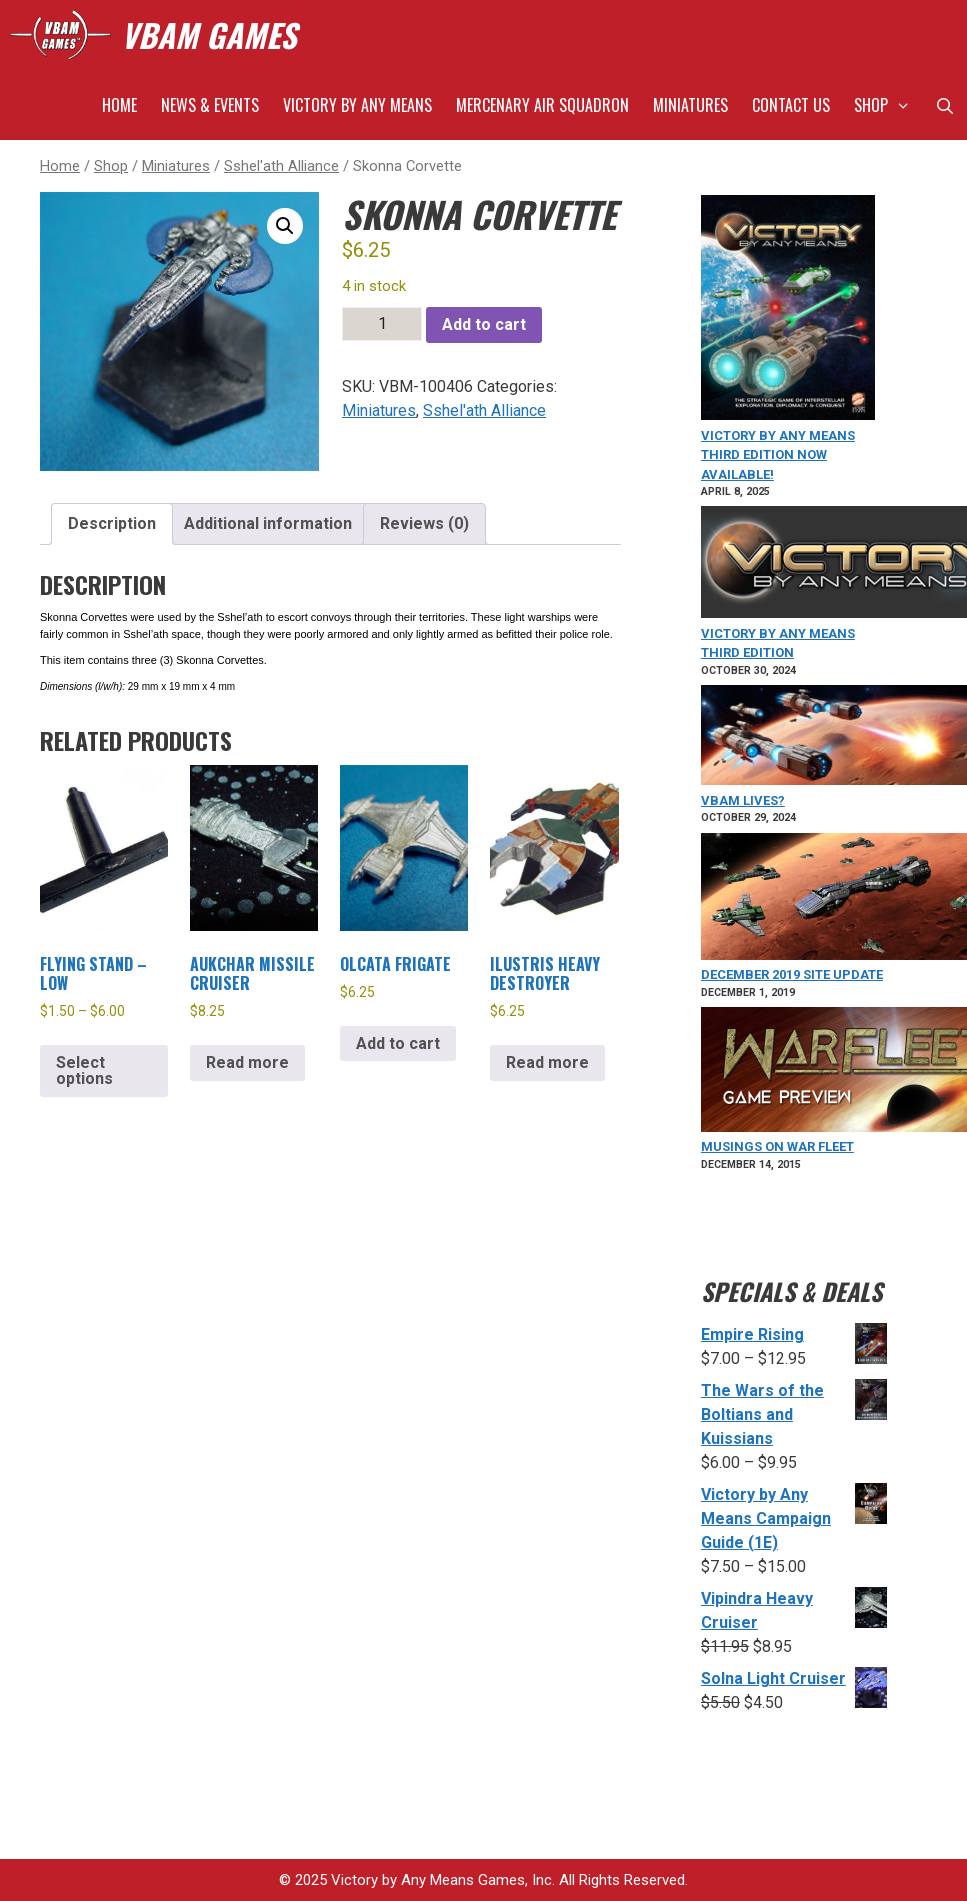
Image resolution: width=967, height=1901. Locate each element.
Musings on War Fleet (777, 1146)
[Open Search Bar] (944, 105)
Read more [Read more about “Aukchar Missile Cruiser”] (247, 1062)
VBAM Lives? (743, 800)
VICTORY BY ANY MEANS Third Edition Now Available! (778, 455)
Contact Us (791, 105)
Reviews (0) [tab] (424, 523)
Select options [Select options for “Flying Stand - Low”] (84, 1070)
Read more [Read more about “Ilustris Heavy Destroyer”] (547, 1062)
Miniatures (690, 105)
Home (119, 105)
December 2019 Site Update (792, 974)
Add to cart (484, 324)
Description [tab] (112, 523)
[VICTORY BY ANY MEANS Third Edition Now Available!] (788, 310)
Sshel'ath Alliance (281, 166)
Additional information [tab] (268, 523)
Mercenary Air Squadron (542, 105)
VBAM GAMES (208, 34)
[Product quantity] (382, 324)
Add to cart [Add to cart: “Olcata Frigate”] (398, 1043)
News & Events (210, 105)
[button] (285, 226)
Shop (888, 105)
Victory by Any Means (357, 105)
